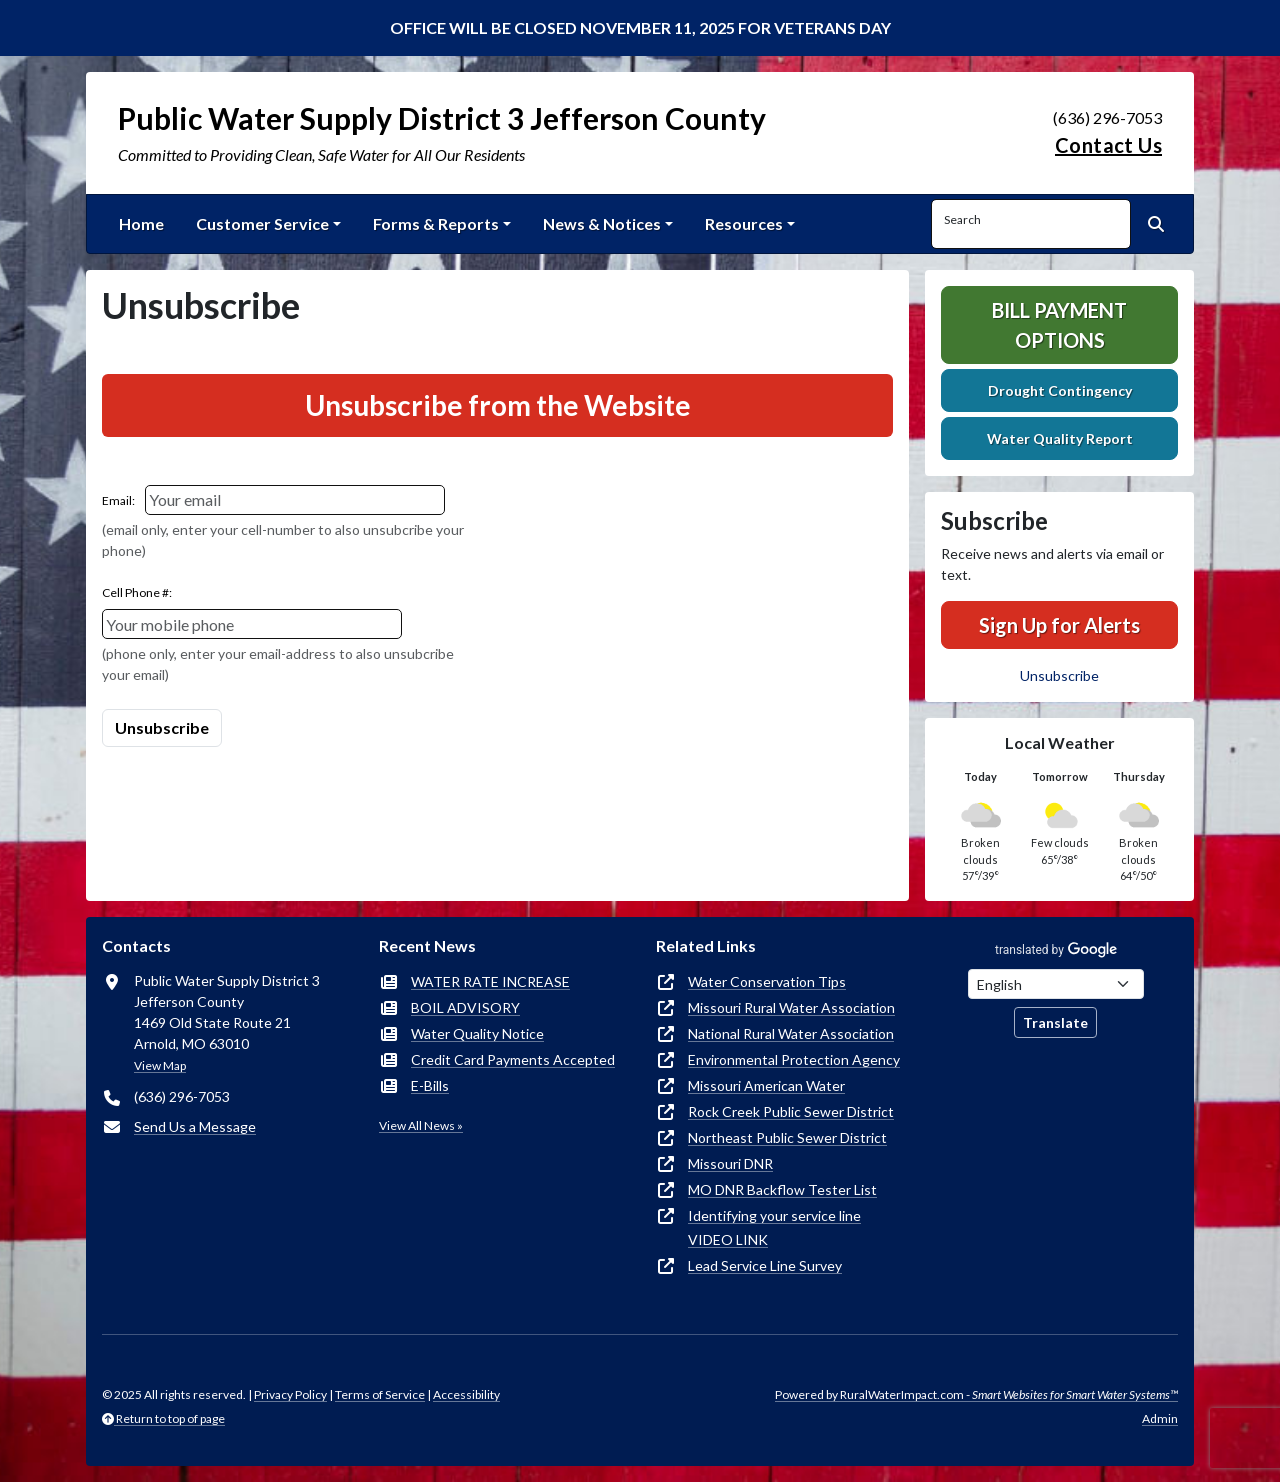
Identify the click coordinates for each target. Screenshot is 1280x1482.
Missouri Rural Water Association (791, 1007)
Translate (1055, 1022)
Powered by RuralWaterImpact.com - (976, 1394)
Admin (1160, 1418)
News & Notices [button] (602, 223)
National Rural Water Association (791, 1033)
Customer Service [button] (262, 223)
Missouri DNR (730, 1163)
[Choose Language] (1056, 984)
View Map (160, 1065)
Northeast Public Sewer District (787, 1137)
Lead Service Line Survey (765, 1265)
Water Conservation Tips (767, 981)
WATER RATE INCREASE (490, 981)
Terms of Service (380, 1394)
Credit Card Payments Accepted (513, 1059)
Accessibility (466, 1394)
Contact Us (1108, 145)
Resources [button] (744, 223)
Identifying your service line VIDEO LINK (774, 1227)
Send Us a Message (195, 1126)
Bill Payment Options (1059, 325)
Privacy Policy (290, 1394)
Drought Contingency (1060, 390)
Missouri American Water (766, 1085)
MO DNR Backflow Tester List (782, 1189)
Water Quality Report (1060, 438)
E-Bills (430, 1085)
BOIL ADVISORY (465, 1007)
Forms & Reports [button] (436, 223)
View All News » (421, 1125)
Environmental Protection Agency (794, 1059)
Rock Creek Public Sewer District (791, 1111)
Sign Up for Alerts (1059, 625)
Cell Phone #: (137, 592)
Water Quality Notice (477, 1033)
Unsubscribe (1059, 675)
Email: (118, 500)
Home (141, 223)
